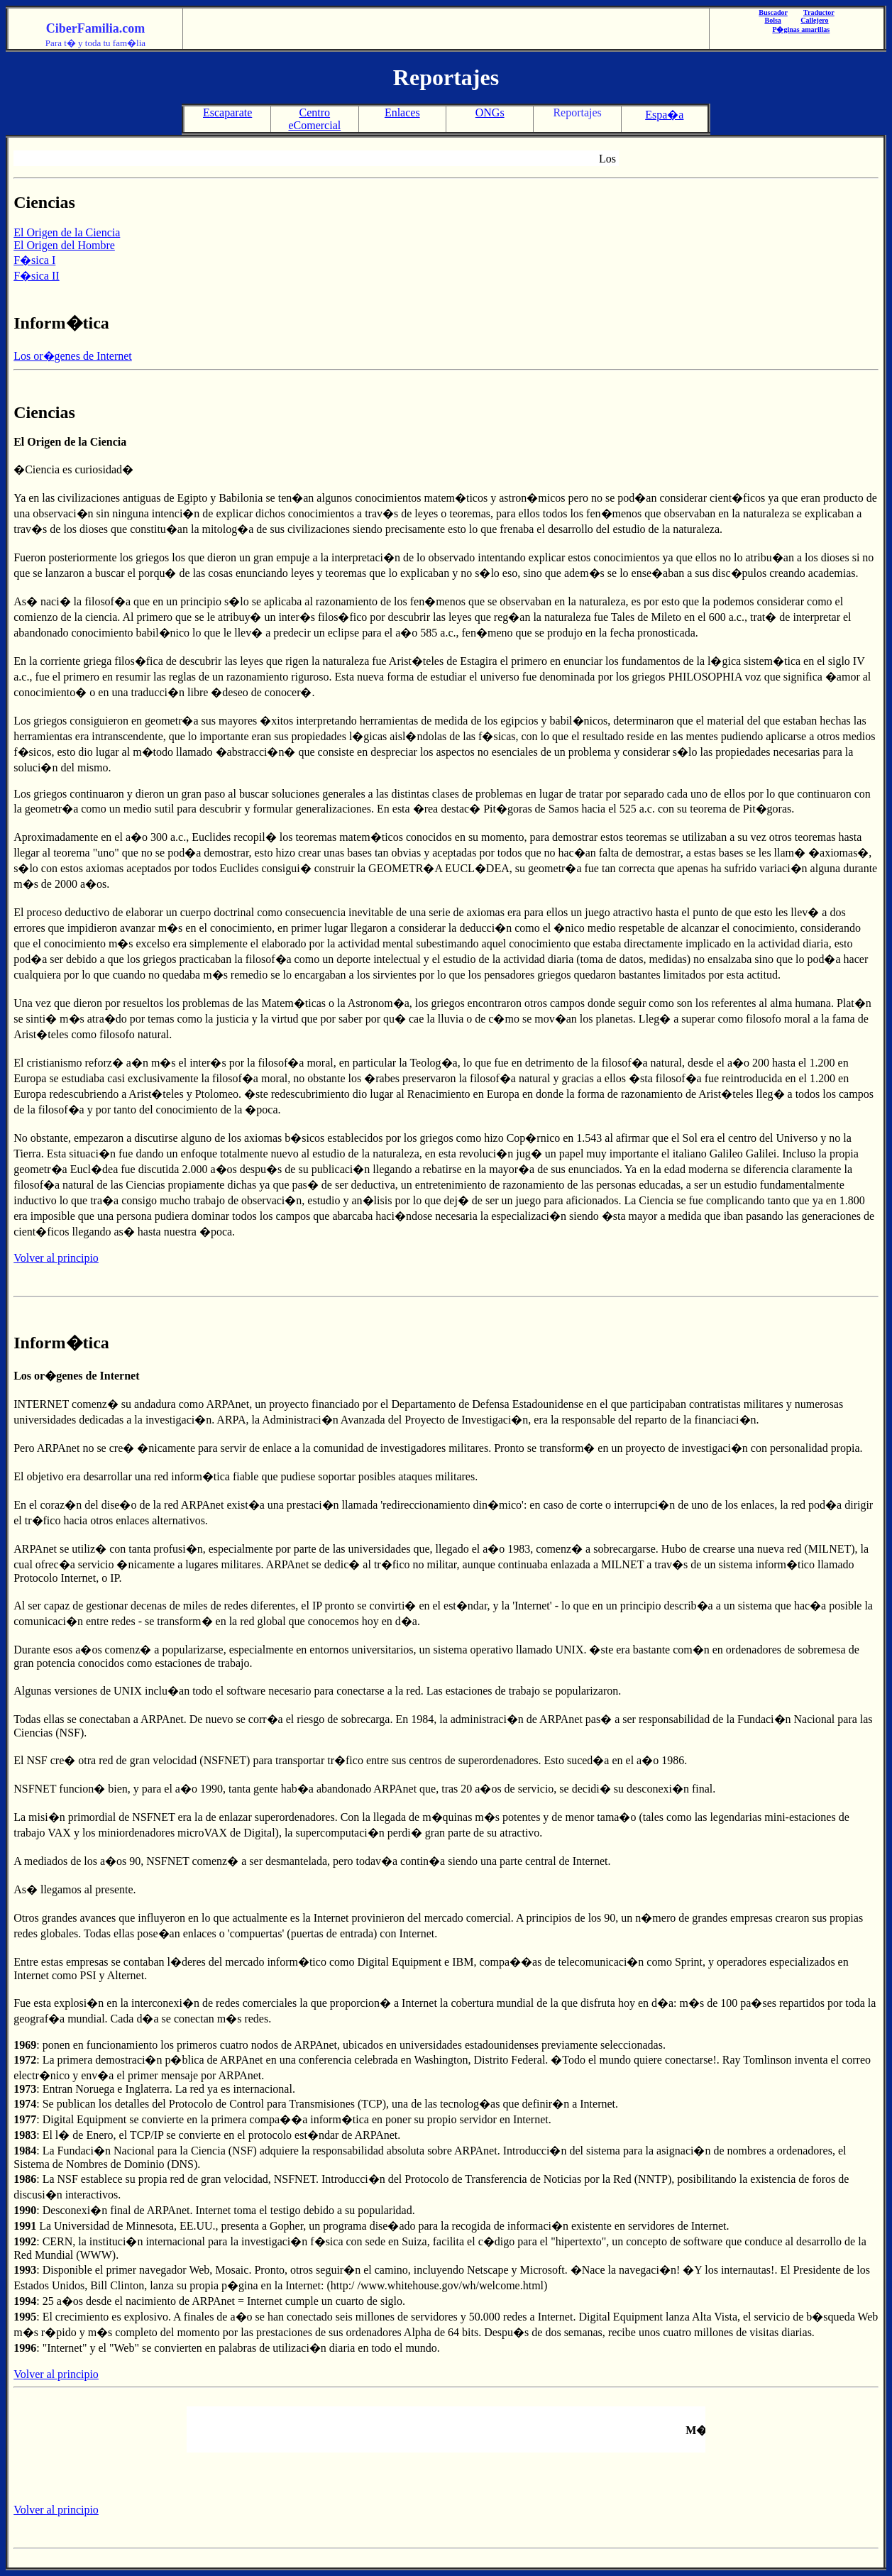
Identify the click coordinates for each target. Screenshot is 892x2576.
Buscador (773, 12)
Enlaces (402, 112)
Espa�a (664, 115)
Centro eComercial (314, 118)
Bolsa (773, 20)
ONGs (490, 112)
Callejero (814, 20)
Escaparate (227, 112)
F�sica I (34, 260)
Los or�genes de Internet (72, 356)
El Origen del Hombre (64, 245)
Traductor (819, 12)
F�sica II (36, 276)
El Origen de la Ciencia (66, 232)
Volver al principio (56, 1258)
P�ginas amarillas (801, 29)
